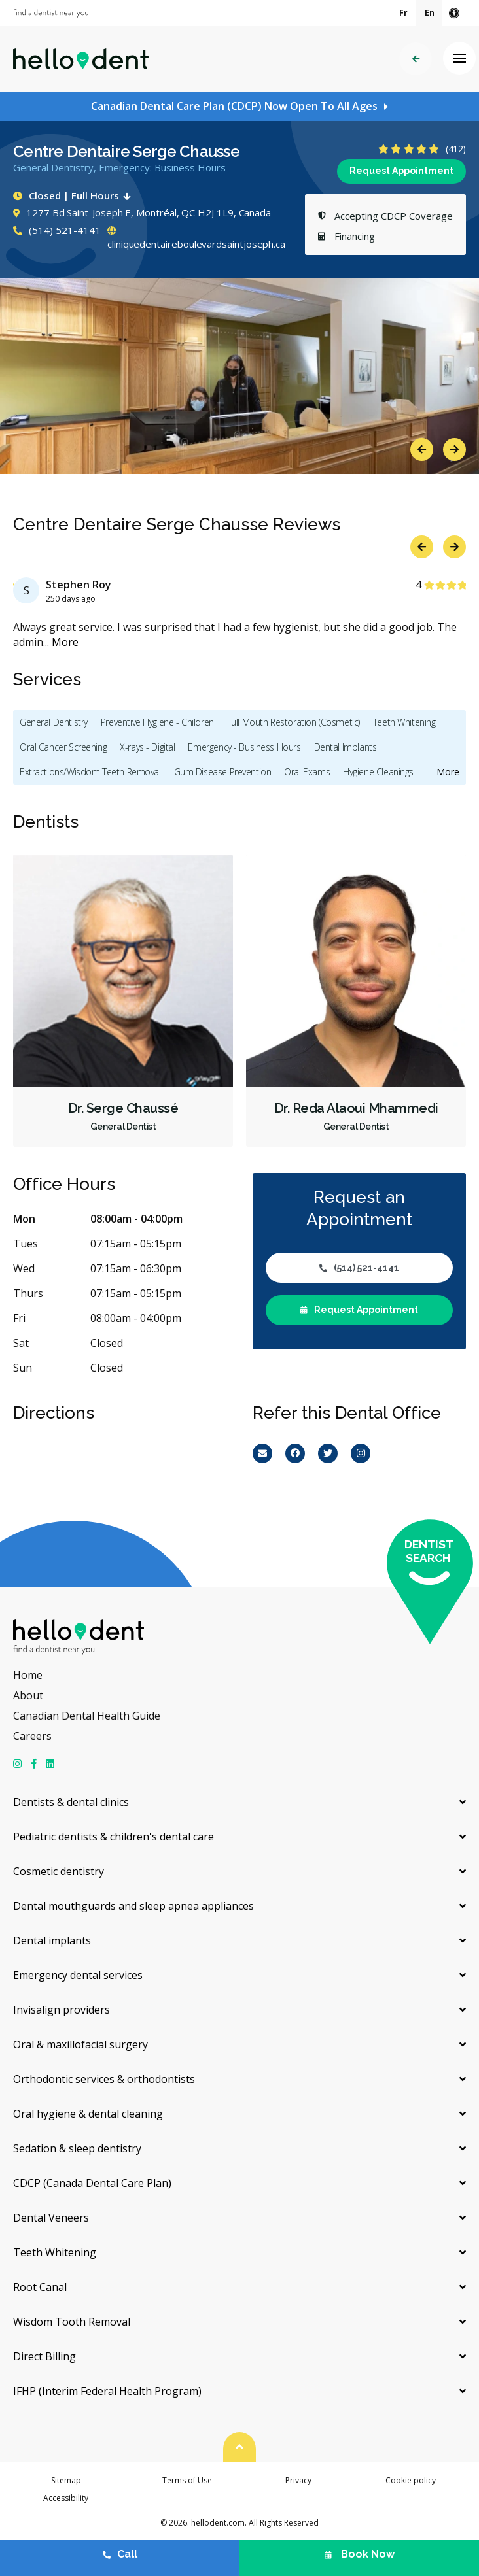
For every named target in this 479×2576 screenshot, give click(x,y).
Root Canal (40, 2287)
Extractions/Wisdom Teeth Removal (90, 772)
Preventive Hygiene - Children (157, 722)
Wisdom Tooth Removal (71, 2321)
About (28, 1695)
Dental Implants (345, 747)
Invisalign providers (61, 2010)
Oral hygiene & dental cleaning (88, 2114)
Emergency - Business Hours (244, 747)
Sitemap (66, 2480)
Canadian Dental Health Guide (86, 1715)
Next (454, 449)
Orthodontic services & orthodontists (104, 2079)
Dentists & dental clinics (71, 1802)
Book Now (360, 2554)
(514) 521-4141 (57, 230)
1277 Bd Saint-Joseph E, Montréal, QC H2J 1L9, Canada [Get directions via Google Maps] (142, 212)
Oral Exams (307, 772)
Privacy (298, 2480)
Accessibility (65, 2497)
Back (415, 59)
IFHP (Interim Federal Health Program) (107, 2391)
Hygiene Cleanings (378, 772)
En (430, 12)
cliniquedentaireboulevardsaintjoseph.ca (196, 238)
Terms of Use (187, 2480)
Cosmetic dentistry (58, 1871)
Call (120, 2554)
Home (28, 1675)
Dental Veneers (51, 2218)
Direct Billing (44, 2356)
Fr (403, 12)
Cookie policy (410, 2480)
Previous (421, 449)
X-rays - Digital (147, 747)
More (65, 642)
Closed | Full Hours (74, 195)
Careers (32, 1736)
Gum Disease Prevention (223, 772)
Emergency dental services (78, 1975)
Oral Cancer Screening (63, 747)
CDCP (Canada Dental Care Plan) (92, 2183)
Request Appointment (401, 170)
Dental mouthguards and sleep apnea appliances (133, 1906)
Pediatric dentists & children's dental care (113, 1836)
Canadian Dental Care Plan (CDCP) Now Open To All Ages (234, 106)
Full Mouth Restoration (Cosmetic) (293, 722)
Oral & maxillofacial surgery (80, 2044)
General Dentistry (54, 722)
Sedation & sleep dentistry (77, 2148)
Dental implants (52, 1940)
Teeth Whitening (404, 722)
